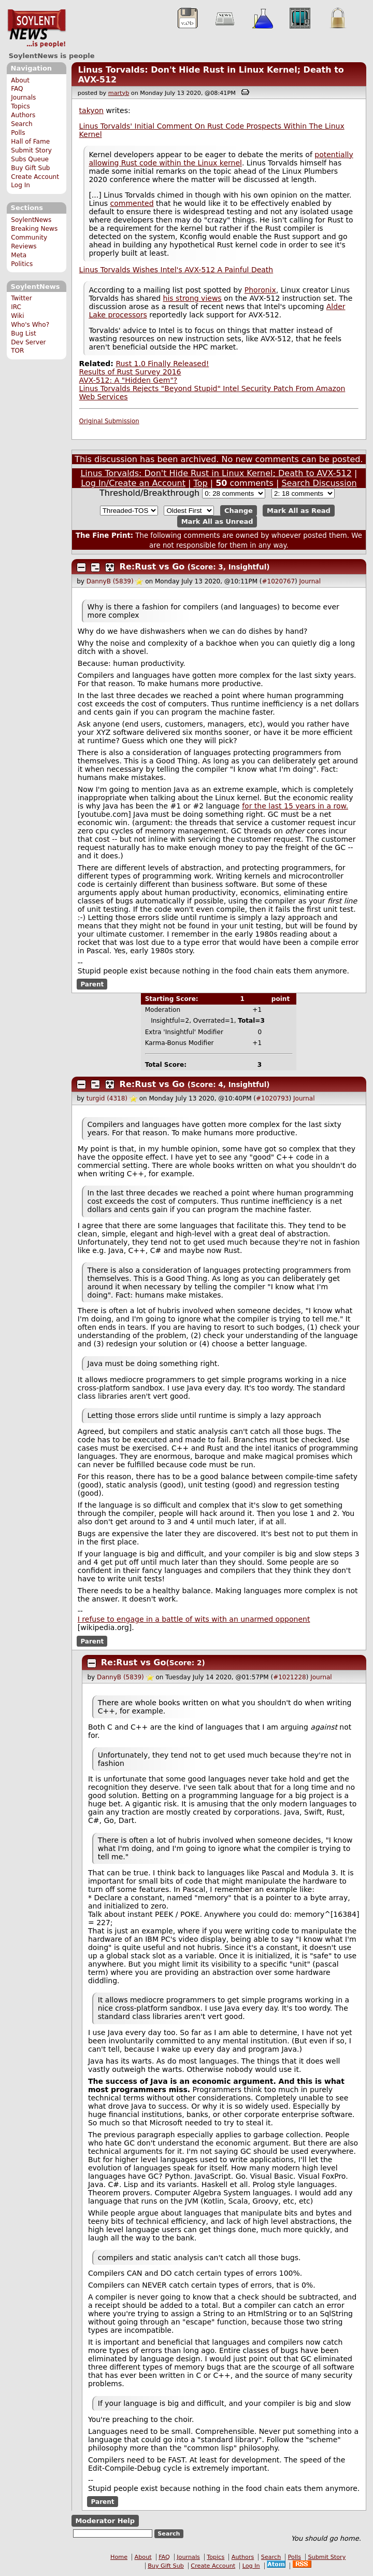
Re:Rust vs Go (152, 567)
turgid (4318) (107, 1098)
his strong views (192, 298)
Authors (23, 115)
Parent (92, 984)
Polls (18, 132)
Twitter (21, 298)
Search (22, 124)
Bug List (23, 333)
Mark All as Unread (217, 521)
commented (132, 203)
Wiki (17, 315)
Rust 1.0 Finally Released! (162, 363)
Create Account (35, 176)
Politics (22, 264)
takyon (91, 110)
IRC (16, 307)
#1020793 (272, 1098)
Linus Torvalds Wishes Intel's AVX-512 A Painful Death (176, 270)
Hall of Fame (30, 141)
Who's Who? (30, 324)
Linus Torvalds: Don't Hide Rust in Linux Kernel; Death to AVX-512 (216, 473)
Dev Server (28, 342)
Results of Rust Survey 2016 (130, 372)
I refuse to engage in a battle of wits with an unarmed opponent (194, 1619)
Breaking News (34, 228)
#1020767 (278, 581)
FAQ (17, 88)
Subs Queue (30, 159)
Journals (23, 97)
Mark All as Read (299, 510)
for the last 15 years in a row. (295, 806)
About (20, 80)
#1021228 (289, 1677)
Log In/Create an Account (133, 483)
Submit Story (31, 150)
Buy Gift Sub (30, 168)
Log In (20, 185)
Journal (310, 581)
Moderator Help (105, 2521)
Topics (20, 106)
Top (201, 483)
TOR (17, 350)
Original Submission (109, 421)
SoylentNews (36, 28)
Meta (18, 255)
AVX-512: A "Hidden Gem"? (128, 380)
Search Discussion (318, 483)
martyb (118, 93)
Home (118, 2557)
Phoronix (260, 290)
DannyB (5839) (110, 581)
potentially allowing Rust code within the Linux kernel (221, 158)
